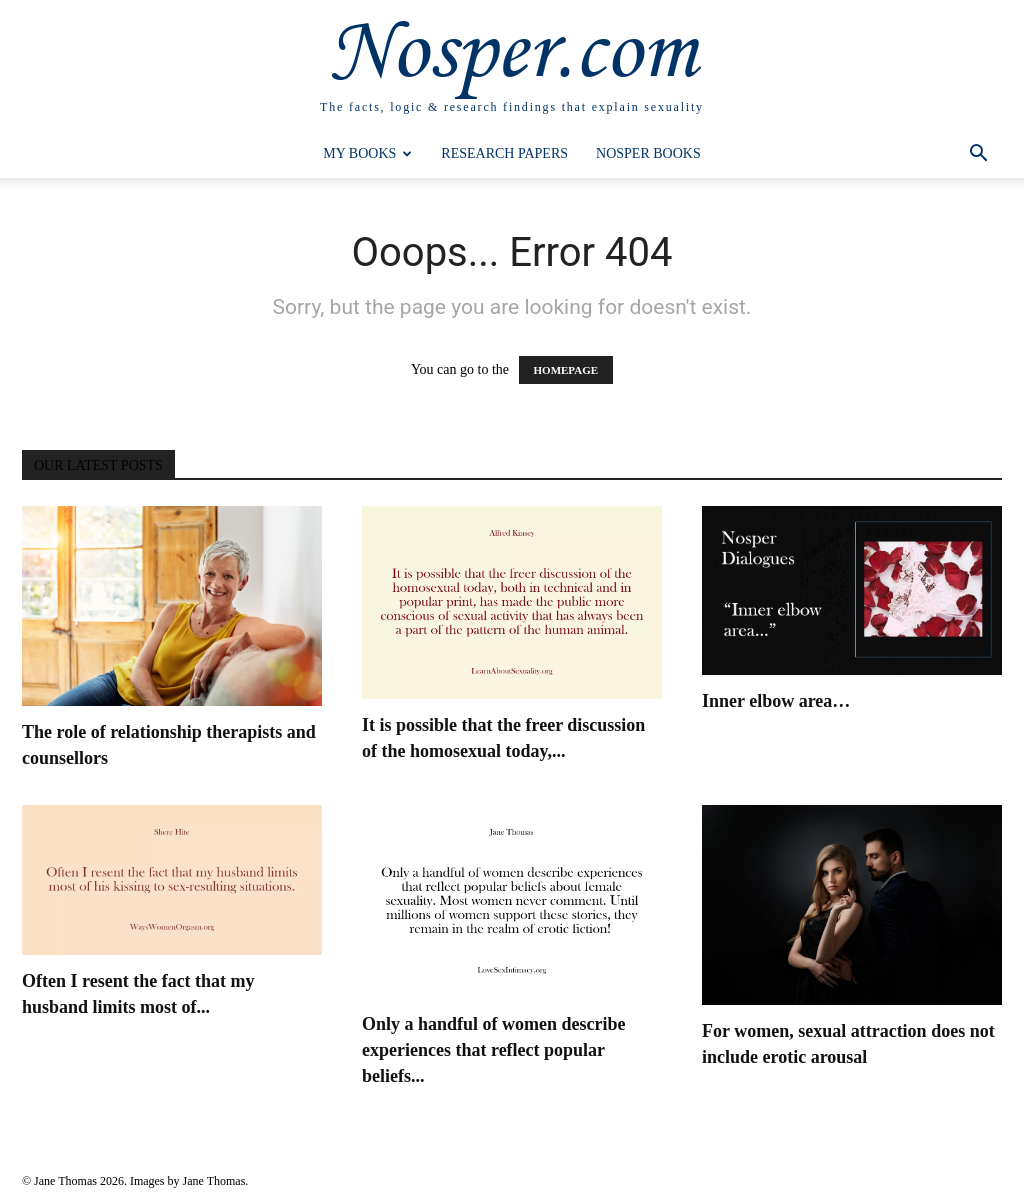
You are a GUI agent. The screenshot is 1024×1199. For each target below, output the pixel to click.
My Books (367, 153)
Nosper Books (648, 153)
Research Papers (504, 153)
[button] (978, 155)
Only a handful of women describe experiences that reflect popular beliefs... (494, 1050)
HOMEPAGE (566, 370)
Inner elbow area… (776, 701)
